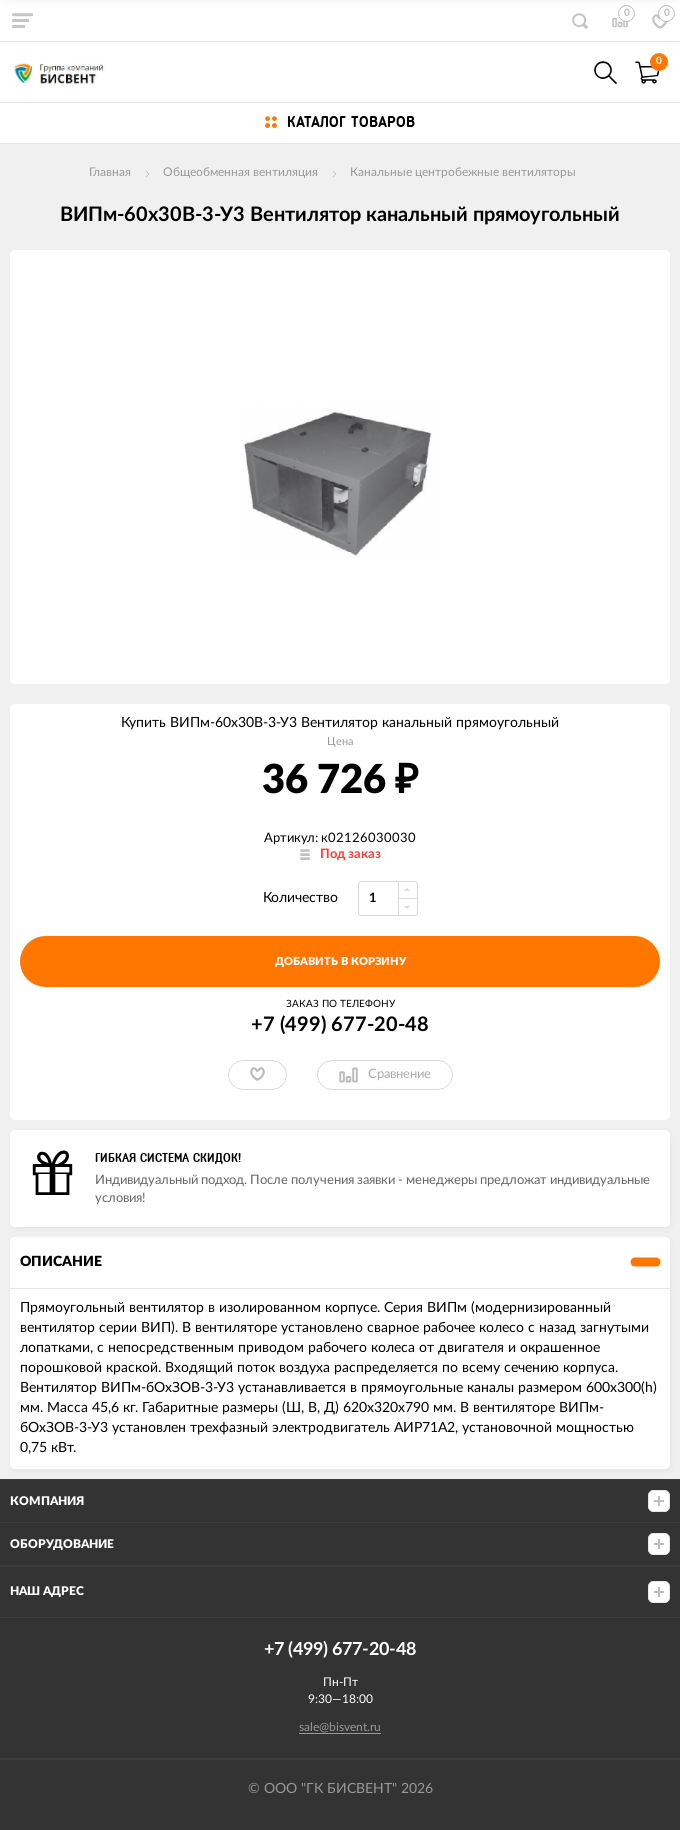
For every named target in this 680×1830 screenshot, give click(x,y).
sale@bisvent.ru (340, 1727)
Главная (110, 172)
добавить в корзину (340, 961)
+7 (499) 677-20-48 (340, 1025)
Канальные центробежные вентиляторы (463, 172)
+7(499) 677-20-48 (562, 72)
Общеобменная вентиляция (240, 172)
